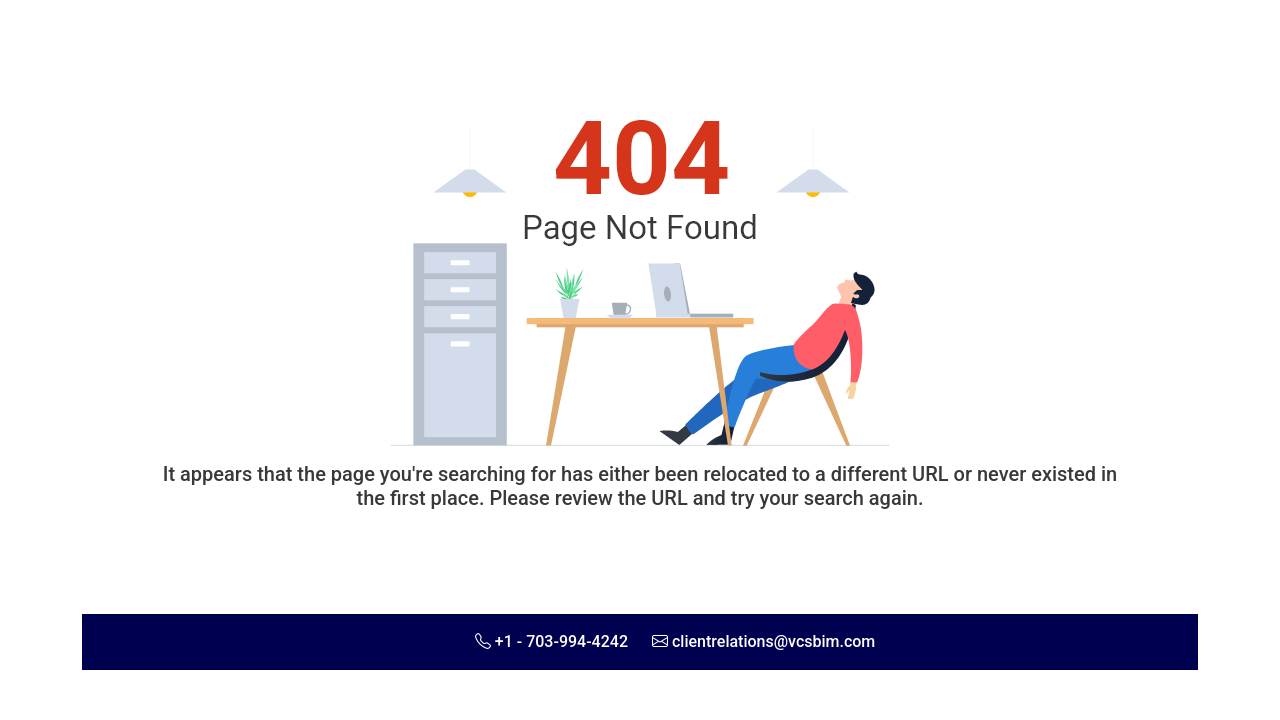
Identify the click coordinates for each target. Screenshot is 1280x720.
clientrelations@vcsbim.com (773, 641)
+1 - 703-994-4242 (561, 641)
